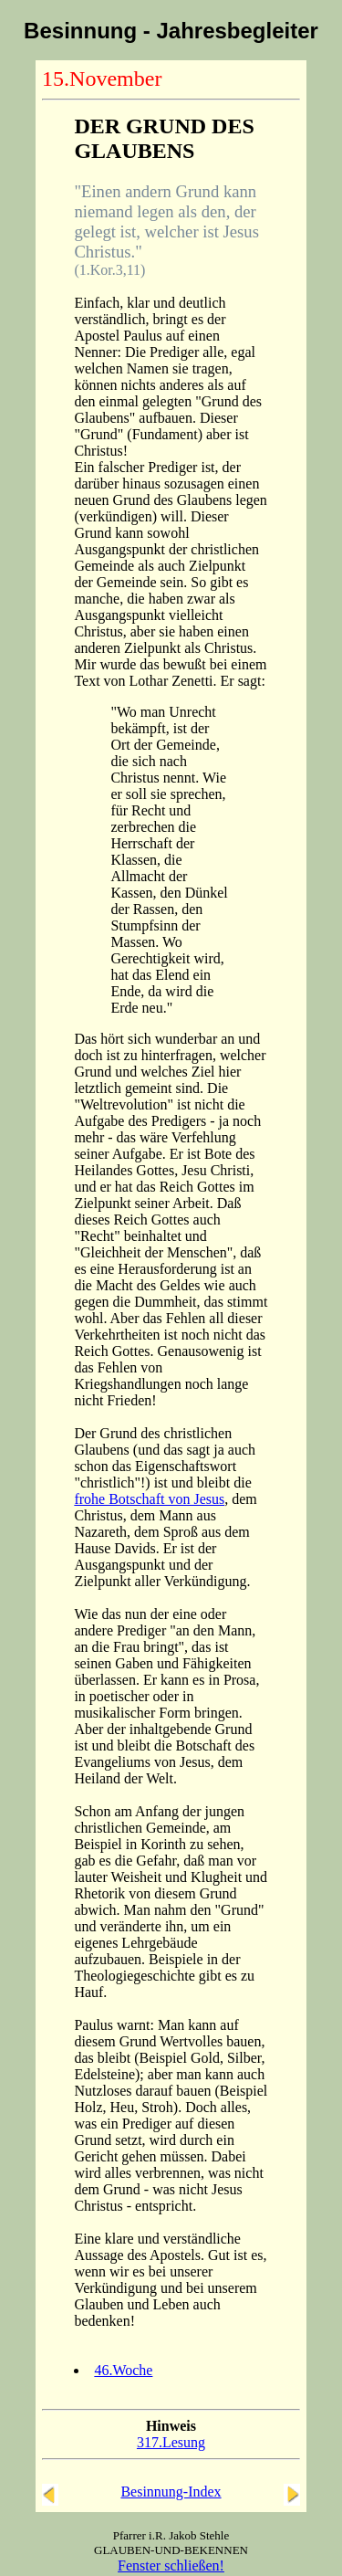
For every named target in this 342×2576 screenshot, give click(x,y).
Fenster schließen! (171, 2565)
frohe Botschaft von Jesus (149, 1499)
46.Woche (123, 2370)
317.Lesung (171, 2442)
